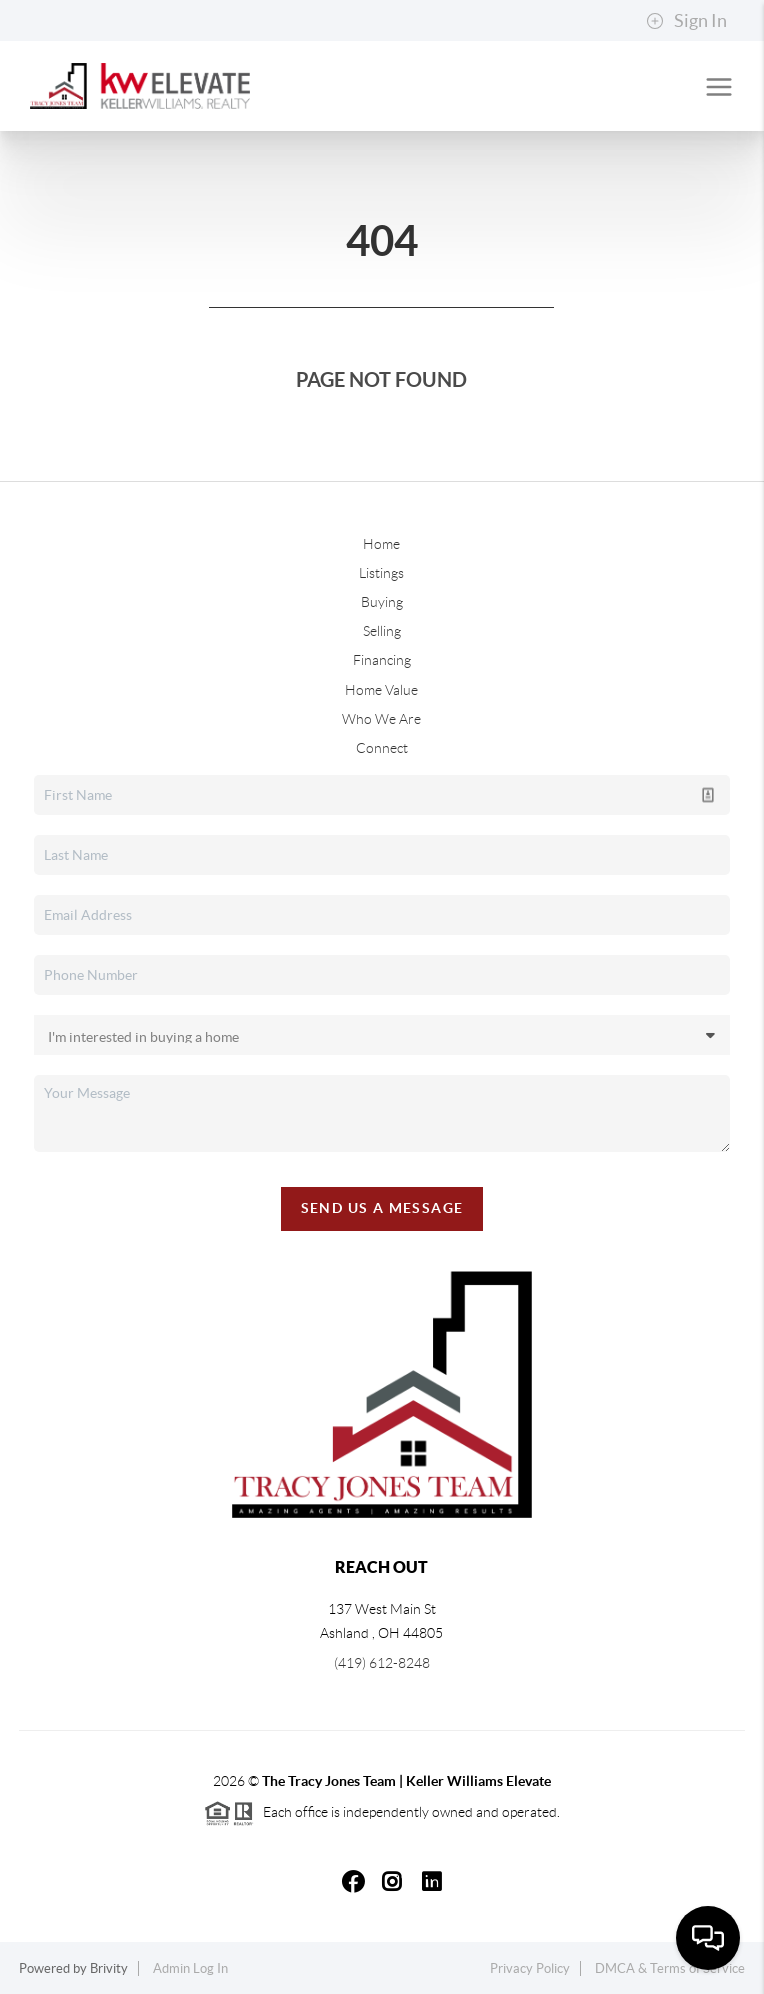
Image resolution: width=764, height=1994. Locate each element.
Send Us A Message (382, 1208)
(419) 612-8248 (382, 1663)
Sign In (686, 21)
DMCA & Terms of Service (670, 1968)
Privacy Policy (530, 1968)
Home (381, 544)
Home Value (381, 690)
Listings (381, 573)
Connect (382, 748)
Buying (382, 602)
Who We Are (381, 719)
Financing (382, 660)
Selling (382, 631)
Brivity (109, 1968)
